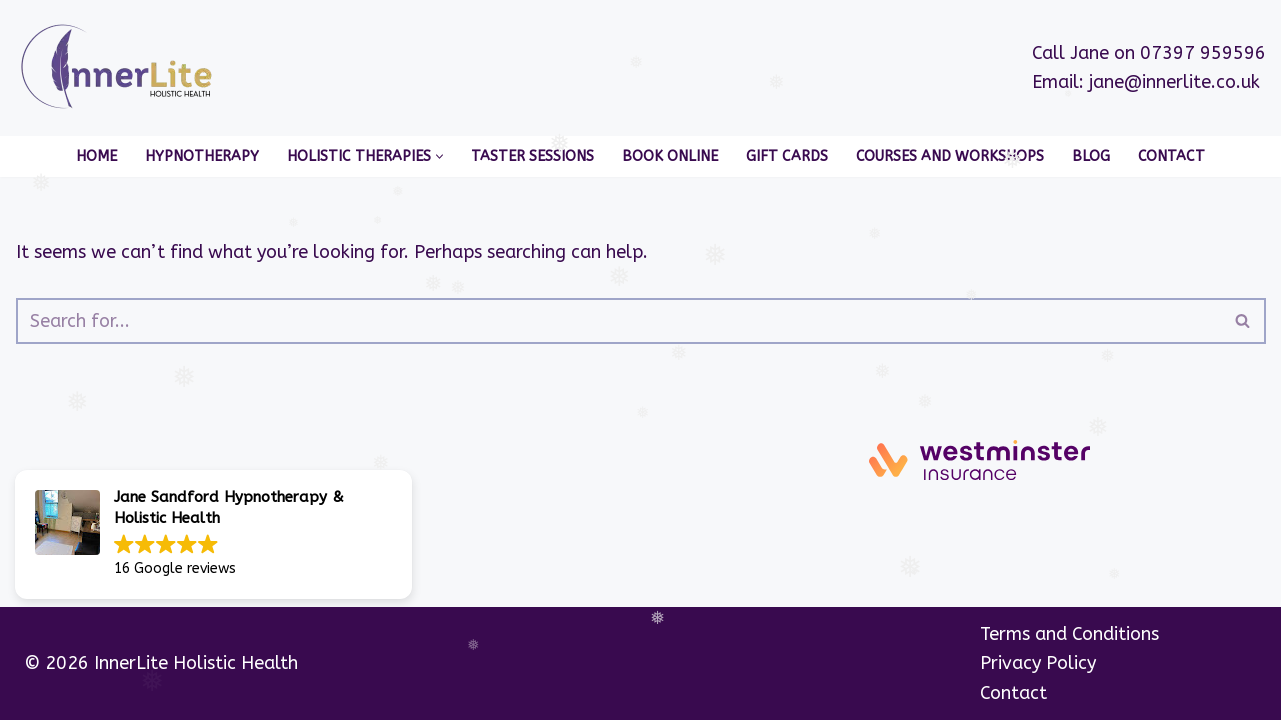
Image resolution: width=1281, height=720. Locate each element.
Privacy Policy (1038, 663)
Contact (1171, 156)
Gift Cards (787, 156)
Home (96, 156)
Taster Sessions (532, 156)
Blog (1091, 156)
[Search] (618, 321)
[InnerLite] (121, 68)
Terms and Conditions (1069, 634)
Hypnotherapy (202, 156)
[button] (439, 156)
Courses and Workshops (950, 156)
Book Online (670, 156)
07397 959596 (1203, 53)
